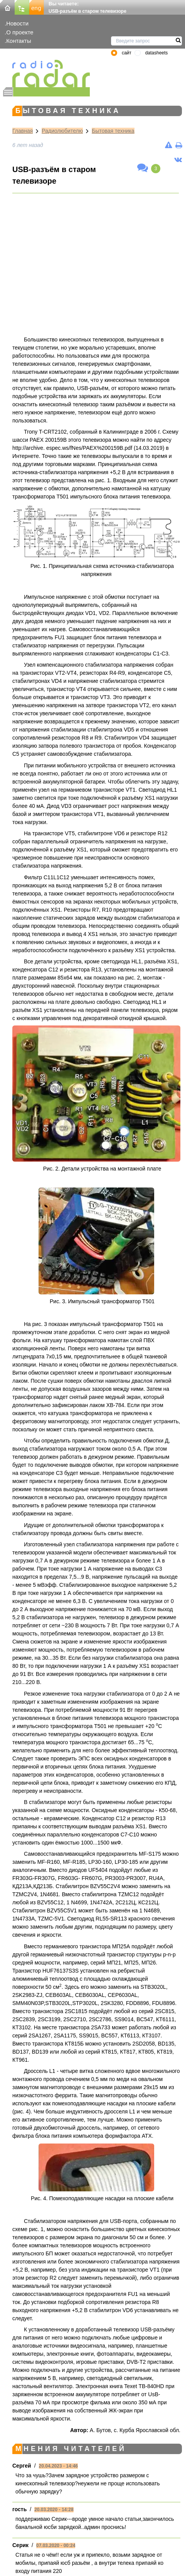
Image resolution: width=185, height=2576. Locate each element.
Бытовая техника (113, 131)
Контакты (18, 40)
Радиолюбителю (62, 131)
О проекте (19, 32)
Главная (22, 131)
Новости (17, 23)
